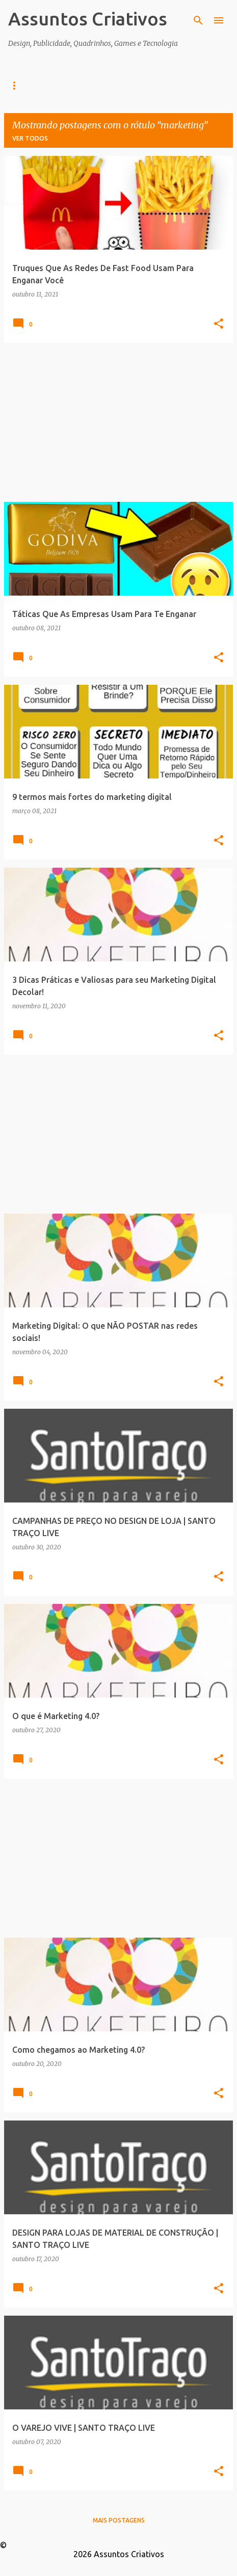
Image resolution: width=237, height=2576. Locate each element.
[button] (219, 324)
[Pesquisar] (198, 20)
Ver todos (30, 138)
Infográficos (119, 85)
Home (18, 85)
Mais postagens (119, 2520)
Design (61, 85)
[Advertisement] (118, 422)
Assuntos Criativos (87, 18)
